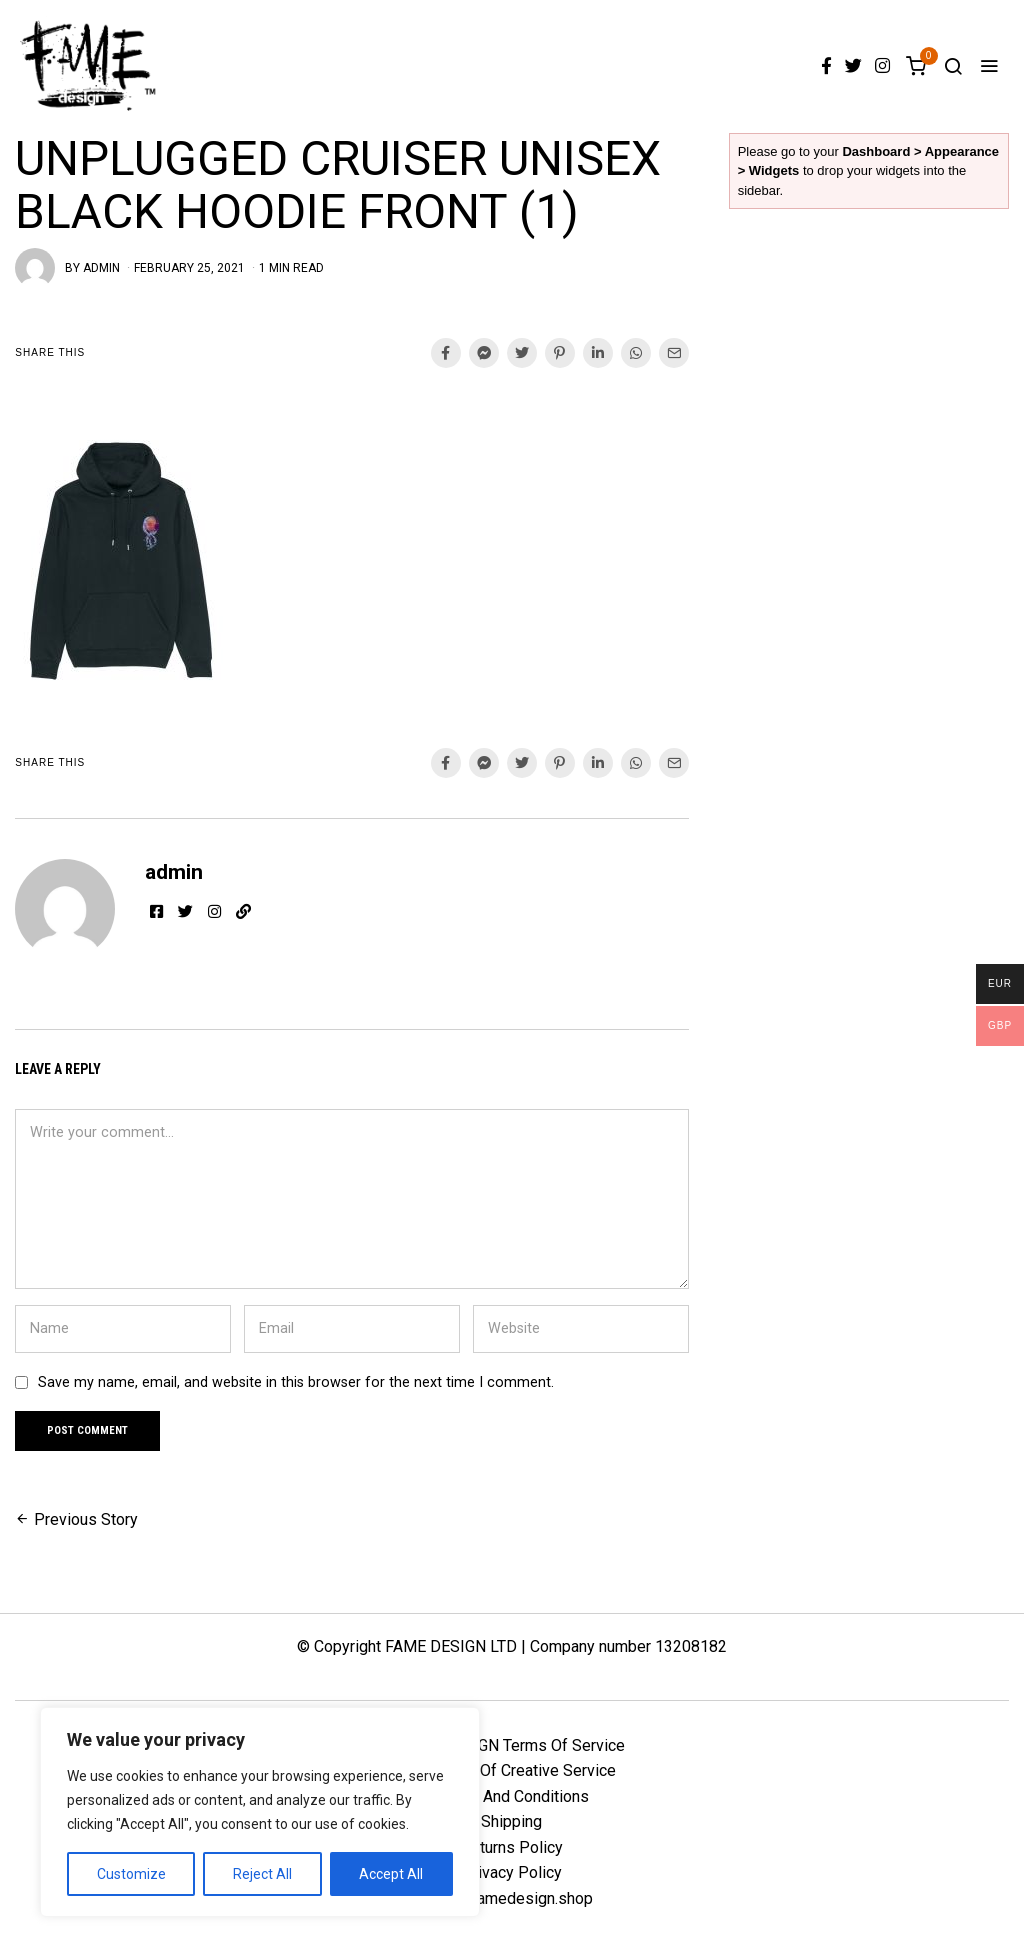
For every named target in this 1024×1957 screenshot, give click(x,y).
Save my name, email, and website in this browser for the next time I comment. (296, 1382)
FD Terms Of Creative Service (512, 1771)
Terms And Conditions (512, 1797)
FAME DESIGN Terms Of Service (511, 1746)
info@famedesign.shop (511, 1899)
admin (101, 268)
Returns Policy (512, 1848)
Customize (131, 1874)
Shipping (511, 1822)
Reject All (262, 1874)
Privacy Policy (512, 1874)
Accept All (391, 1874)
